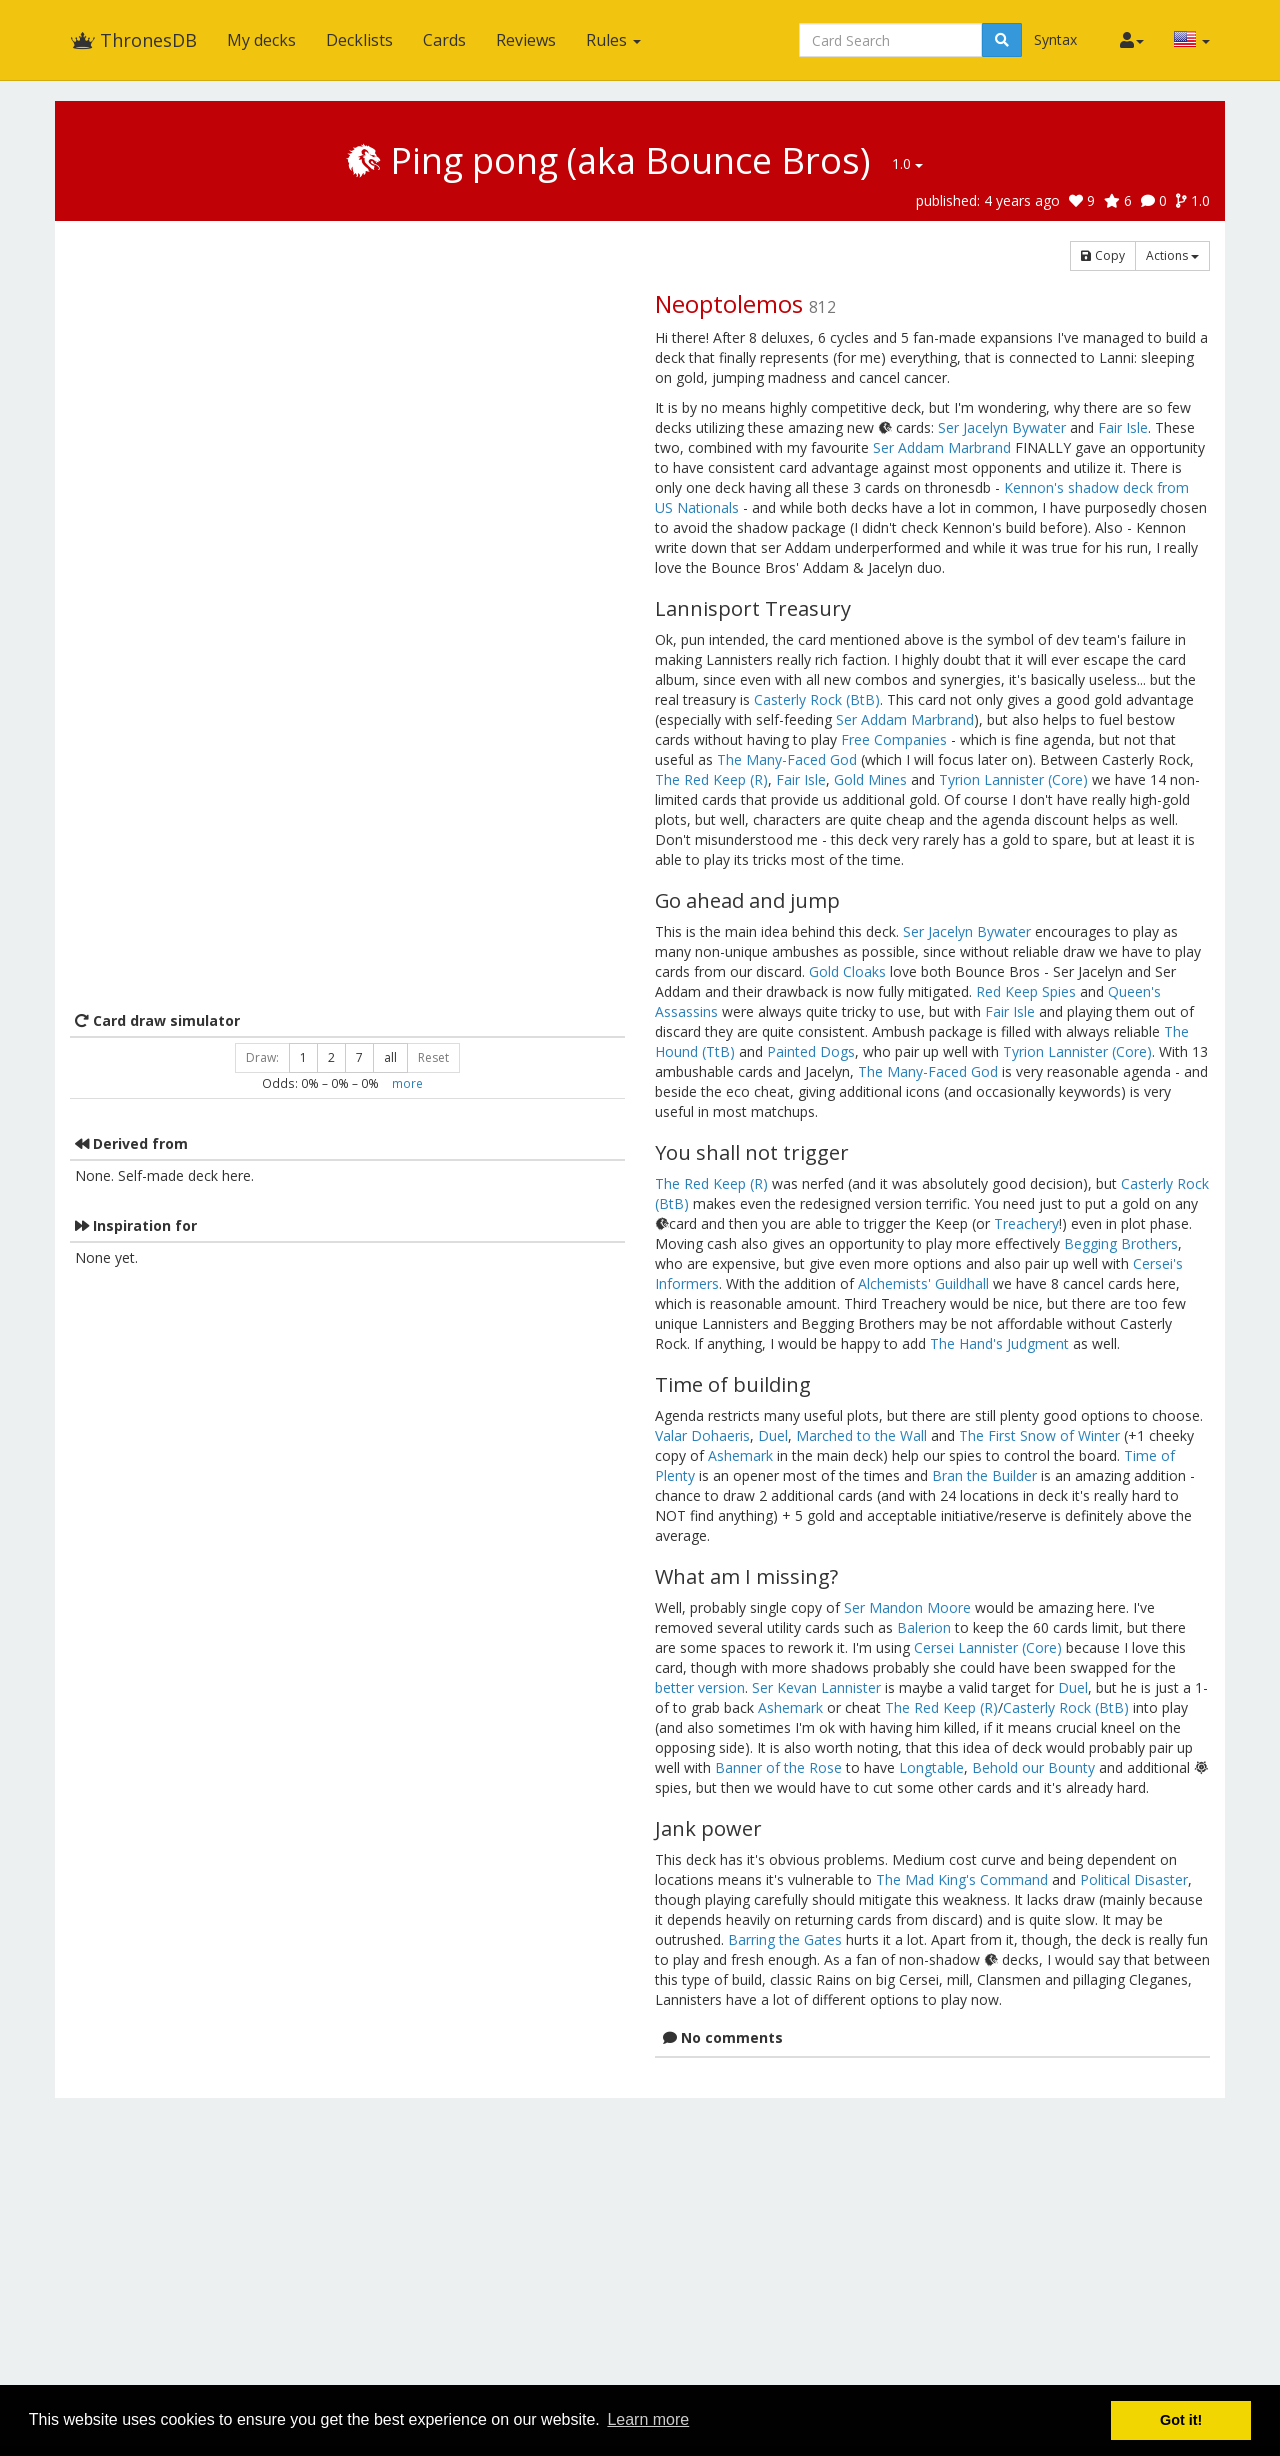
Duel (773, 1435)
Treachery (1026, 1223)
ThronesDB (133, 40)
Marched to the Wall (861, 1435)
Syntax (1055, 39)
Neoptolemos (729, 303)
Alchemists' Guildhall (923, 1283)
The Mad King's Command (962, 1879)
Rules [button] (613, 40)
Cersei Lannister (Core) (988, 1647)
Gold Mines (870, 779)
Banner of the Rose (778, 1767)
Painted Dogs (811, 1051)
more (407, 1083)
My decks (261, 40)
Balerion (924, 1627)
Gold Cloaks (847, 971)
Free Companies (894, 739)
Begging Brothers (1121, 1243)
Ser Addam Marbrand (942, 447)
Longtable (931, 1767)
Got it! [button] (1181, 2420)
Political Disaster (1134, 1879)
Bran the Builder (984, 1475)
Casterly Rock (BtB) (817, 699)
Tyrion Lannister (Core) (1013, 779)
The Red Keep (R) (711, 779)
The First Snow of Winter (1039, 1435)
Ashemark (740, 1455)
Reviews (526, 40)
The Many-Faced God (787, 759)
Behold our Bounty (1033, 1767)
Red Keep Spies (1026, 991)
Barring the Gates (785, 1939)
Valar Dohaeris (702, 1435)
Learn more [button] (648, 2419)
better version (700, 1687)
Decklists (359, 40)
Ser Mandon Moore (907, 1607)
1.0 (907, 163)
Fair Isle (1123, 427)
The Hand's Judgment (999, 1343)
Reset (433, 1057)
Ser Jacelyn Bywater (1002, 427)
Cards (444, 40)
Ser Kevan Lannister (816, 1687)
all (390, 1057)
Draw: (262, 1057)
